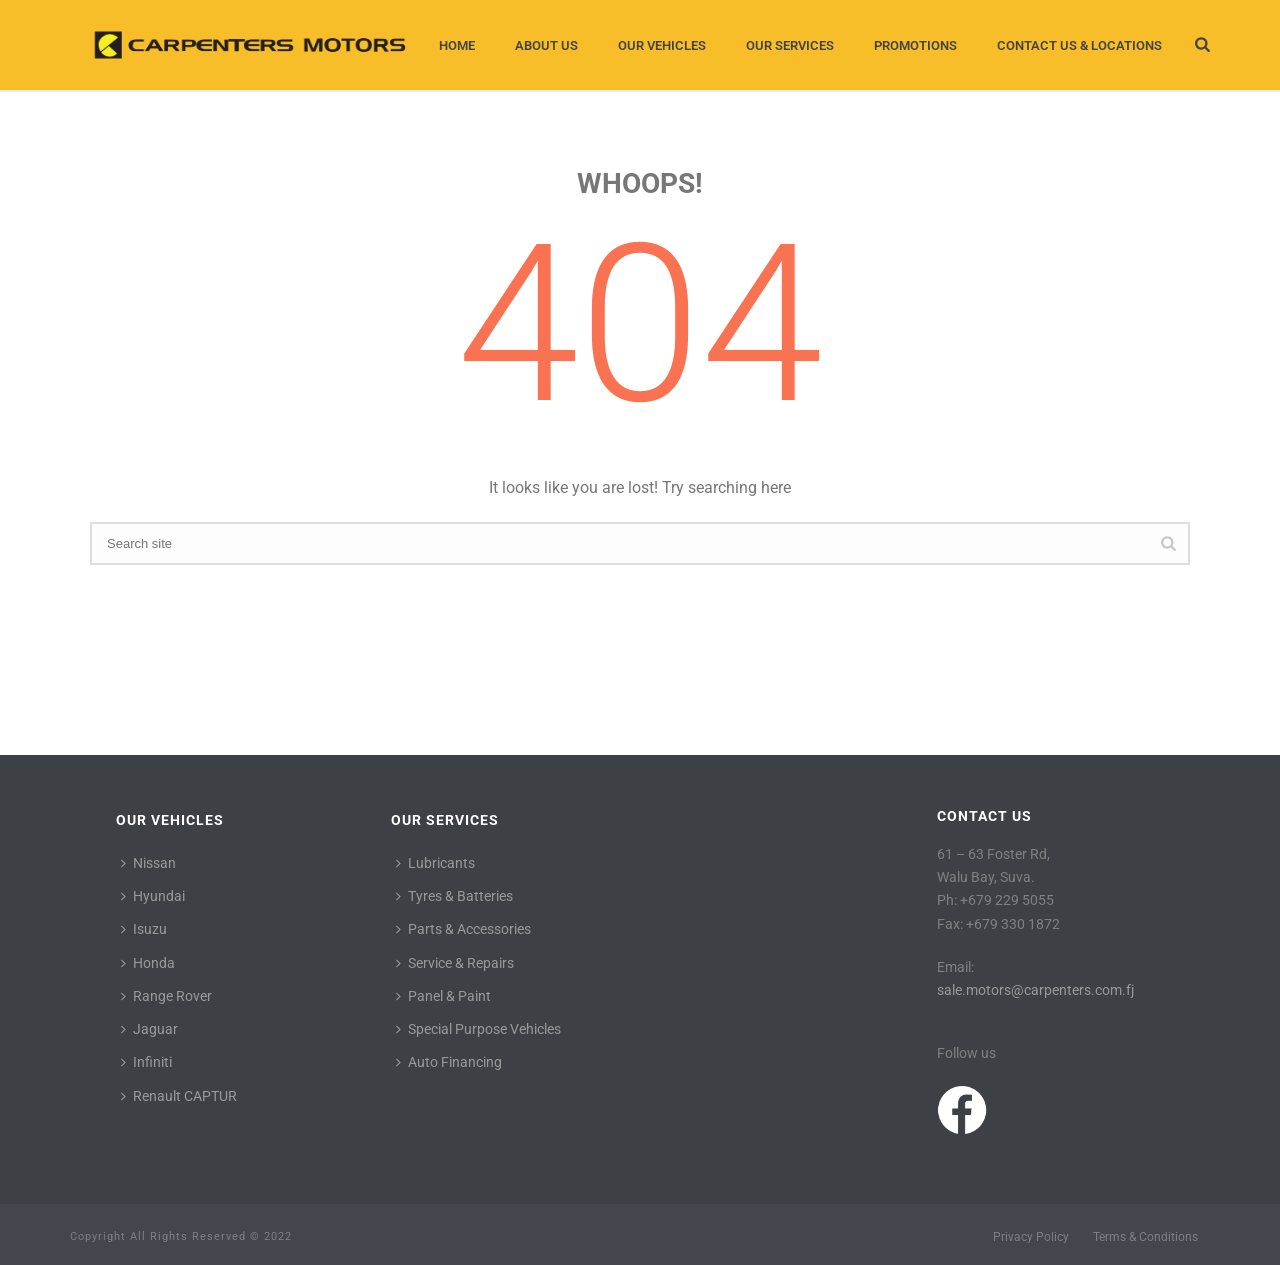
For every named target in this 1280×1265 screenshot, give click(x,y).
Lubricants (435, 863)
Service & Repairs (455, 963)
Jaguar (149, 1029)
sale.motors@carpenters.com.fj (1035, 990)
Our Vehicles (662, 45)
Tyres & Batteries (454, 896)
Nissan (148, 863)
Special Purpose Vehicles (478, 1029)
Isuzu (144, 929)
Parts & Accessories (463, 929)
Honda (148, 963)
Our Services (790, 45)
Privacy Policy (1031, 1237)
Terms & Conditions (1145, 1237)
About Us (546, 45)
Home (457, 45)
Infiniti (146, 1062)
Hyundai (153, 896)
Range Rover (166, 996)
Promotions (915, 45)
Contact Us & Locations (1079, 45)
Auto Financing (449, 1062)
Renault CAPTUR (179, 1096)
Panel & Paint (443, 996)
